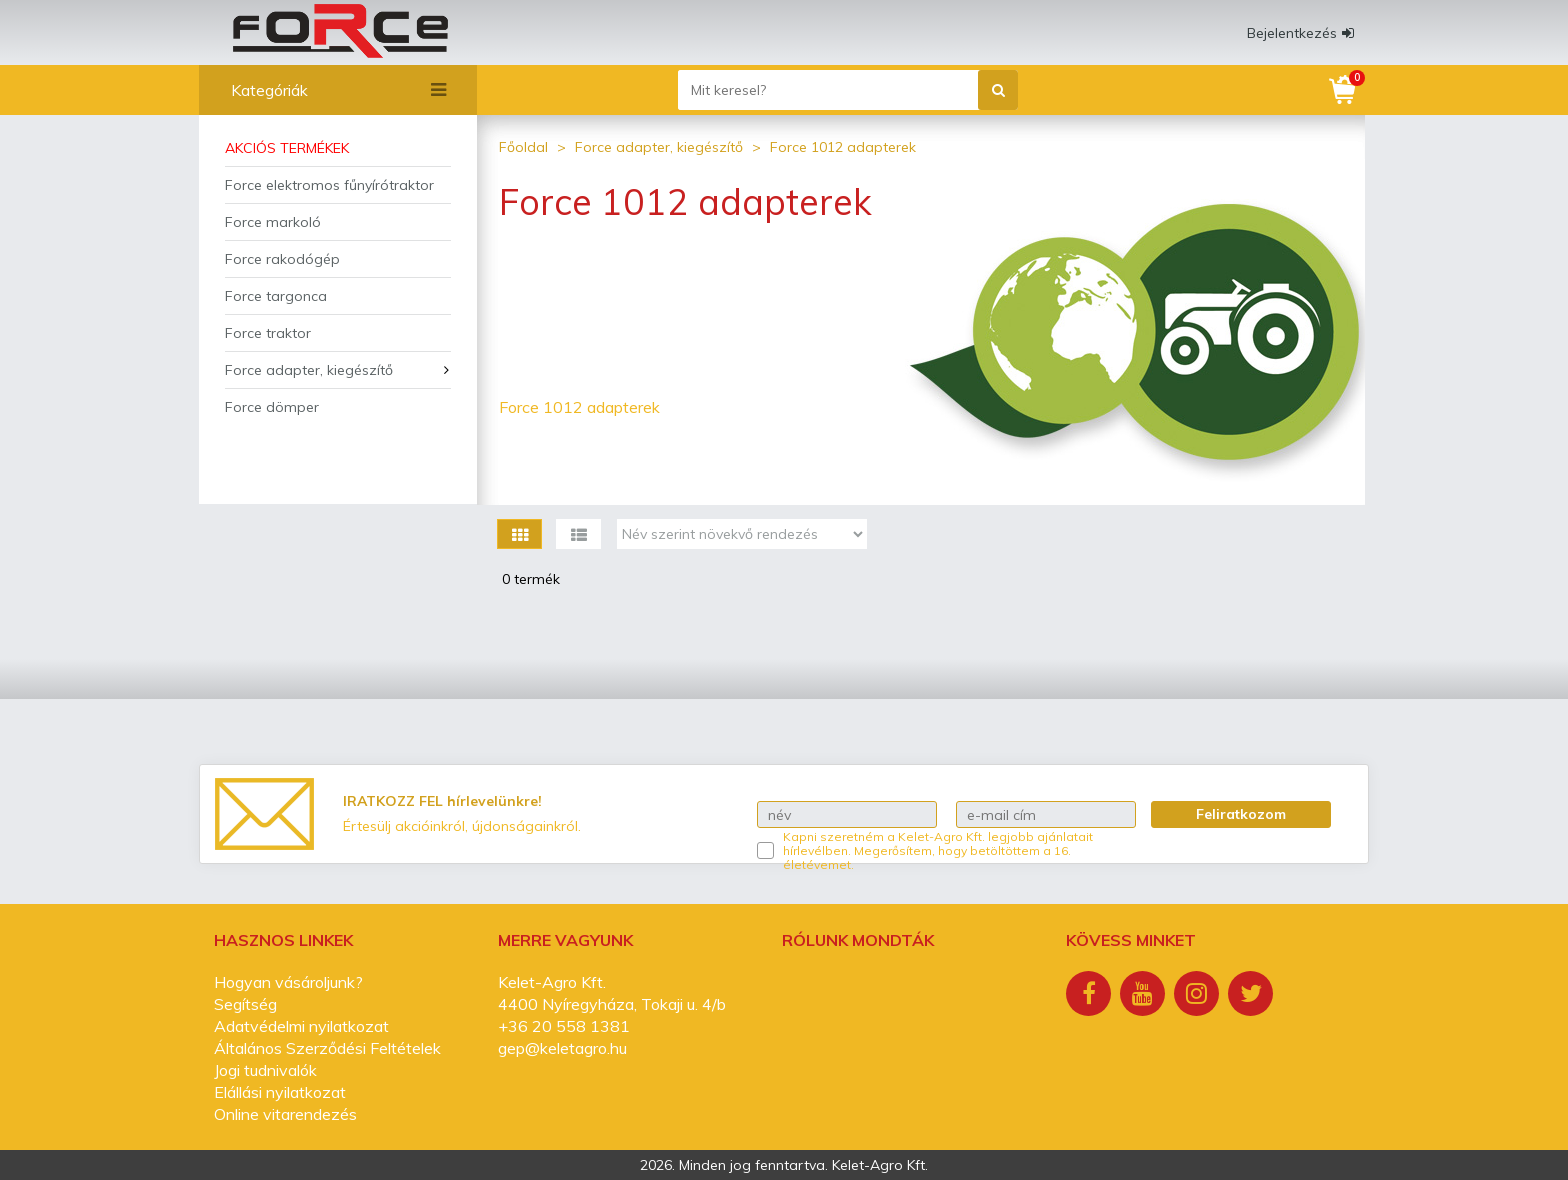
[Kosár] (1344, 90)
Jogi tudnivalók (265, 1070)
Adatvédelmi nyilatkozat (301, 1026)
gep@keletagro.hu (562, 1048)
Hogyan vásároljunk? (288, 982)
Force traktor (268, 333)
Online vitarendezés (285, 1114)
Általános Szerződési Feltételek (327, 1048)
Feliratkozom (1241, 814)
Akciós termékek (287, 148)
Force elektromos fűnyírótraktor (329, 185)
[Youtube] (1145, 996)
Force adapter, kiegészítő (309, 370)
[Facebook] (1091, 996)
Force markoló (273, 222)
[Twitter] (1253, 996)
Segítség (245, 1004)
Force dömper (272, 407)
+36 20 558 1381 (564, 1026)
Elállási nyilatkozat (280, 1092)
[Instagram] (1199, 996)
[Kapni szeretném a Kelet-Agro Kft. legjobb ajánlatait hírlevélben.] (765, 850)
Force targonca (276, 296)
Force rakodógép (282, 259)
